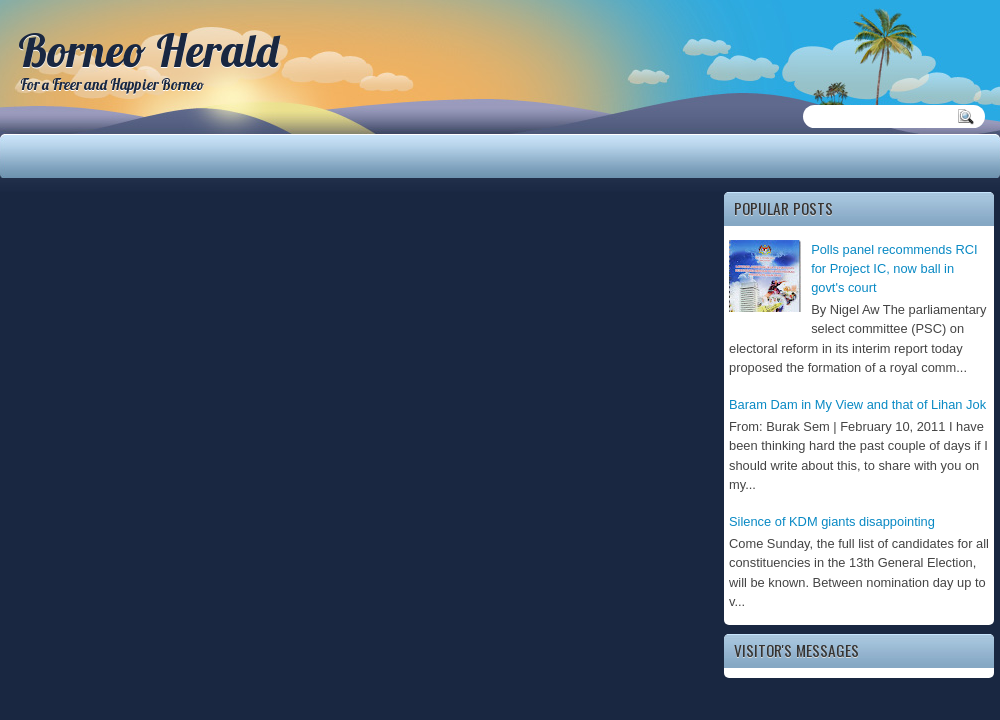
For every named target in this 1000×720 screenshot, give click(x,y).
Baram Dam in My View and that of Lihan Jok (857, 404)
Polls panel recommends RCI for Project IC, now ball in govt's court (894, 269)
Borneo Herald (148, 50)
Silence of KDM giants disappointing (832, 521)
